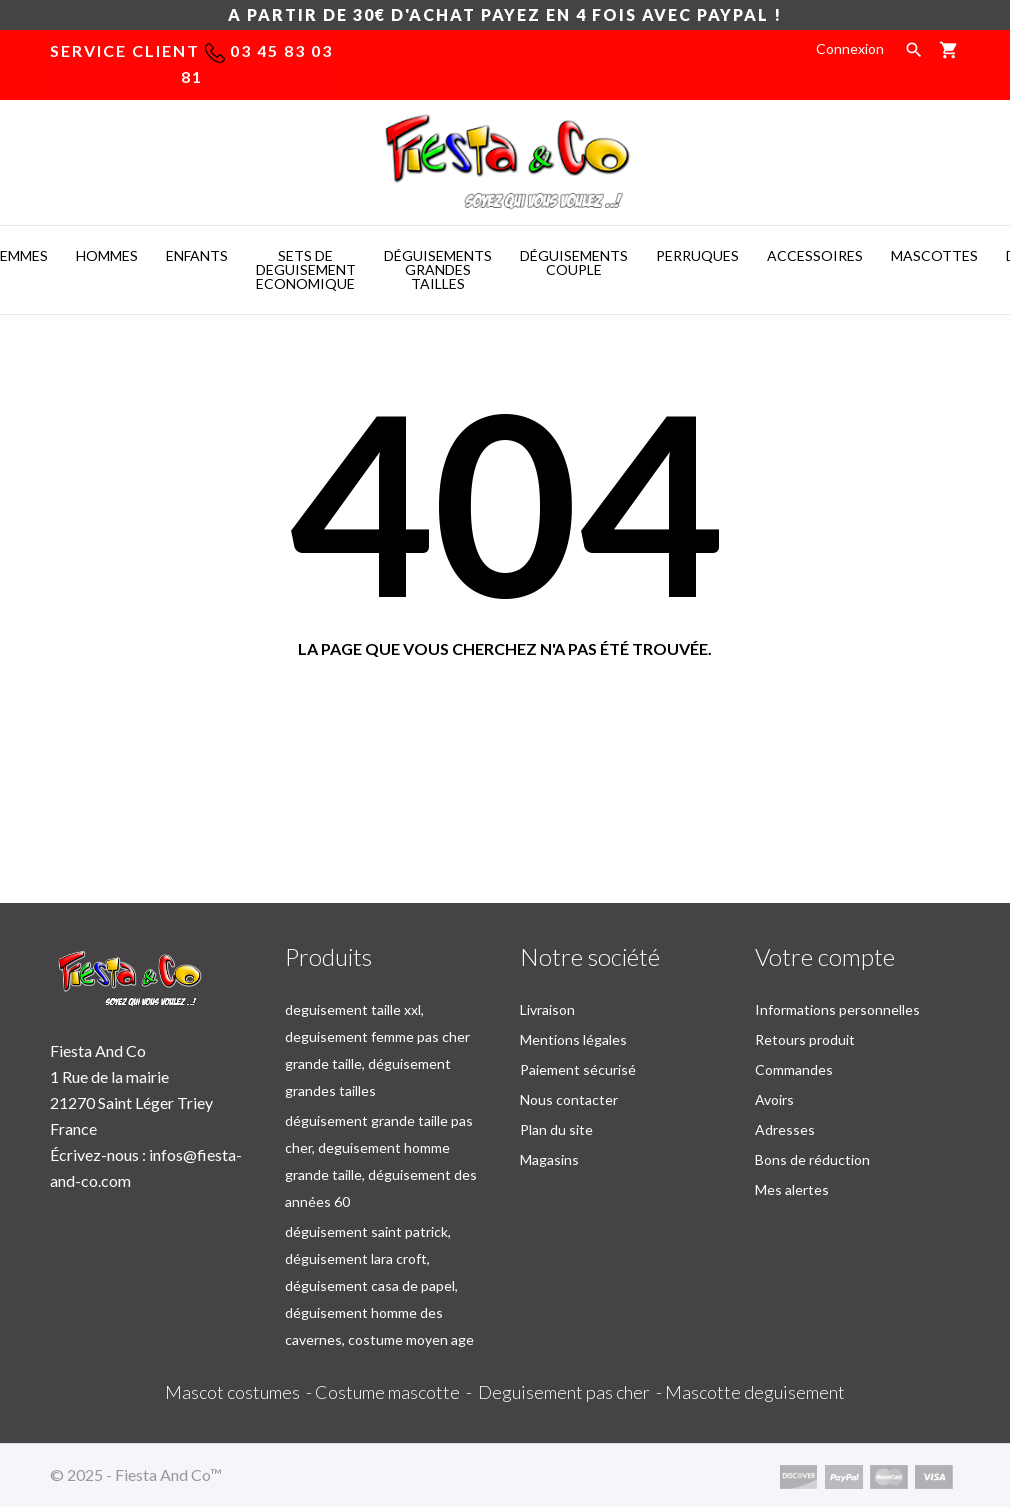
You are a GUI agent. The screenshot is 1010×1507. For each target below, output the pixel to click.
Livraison (547, 1009)
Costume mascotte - (396, 1392)
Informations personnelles (837, 1009)
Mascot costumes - (240, 1392)
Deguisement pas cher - (571, 1392)
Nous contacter (569, 1099)
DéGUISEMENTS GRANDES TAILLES (438, 269)
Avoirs (774, 1099)
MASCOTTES (934, 255)
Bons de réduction (812, 1159)
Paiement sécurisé (578, 1069)
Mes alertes (792, 1189)
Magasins (549, 1159)
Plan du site (556, 1129)
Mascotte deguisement (755, 1392)
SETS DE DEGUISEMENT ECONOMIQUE (306, 269)
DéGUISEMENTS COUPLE (574, 262)
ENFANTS (197, 255)
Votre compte (825, 956)
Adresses (785, 1129)
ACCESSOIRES (815, 255)
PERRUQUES (697, 255)
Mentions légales (573, 1039)
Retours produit (805, 1039)
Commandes (794, 1069)
